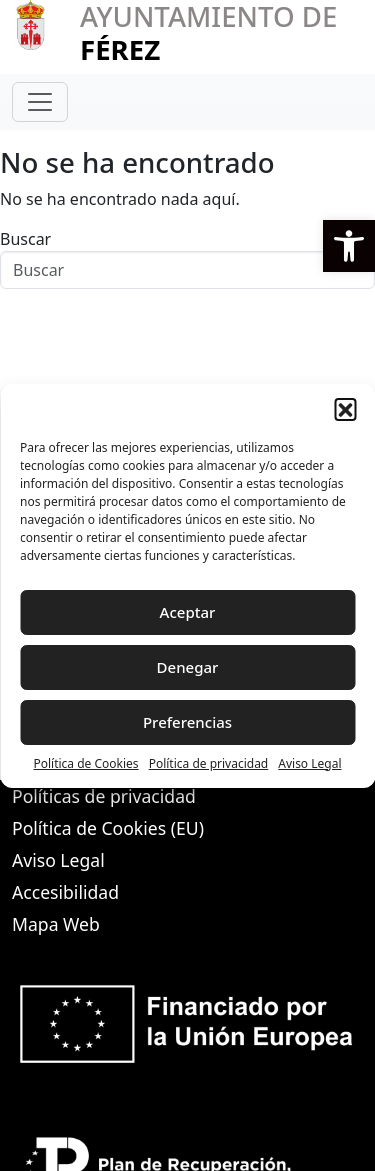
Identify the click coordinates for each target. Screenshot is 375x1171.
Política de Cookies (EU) (108, 828)
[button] (349, 246)
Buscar (25, 239)
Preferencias (187, 722)
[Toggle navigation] (40, 102)
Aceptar (188, 612)
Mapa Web (56, 924)
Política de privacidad (209, 763)
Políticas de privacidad (104, 796)
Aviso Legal (309, 763)
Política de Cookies (85, 763)
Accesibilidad (65, 892)
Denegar (188, 667)
